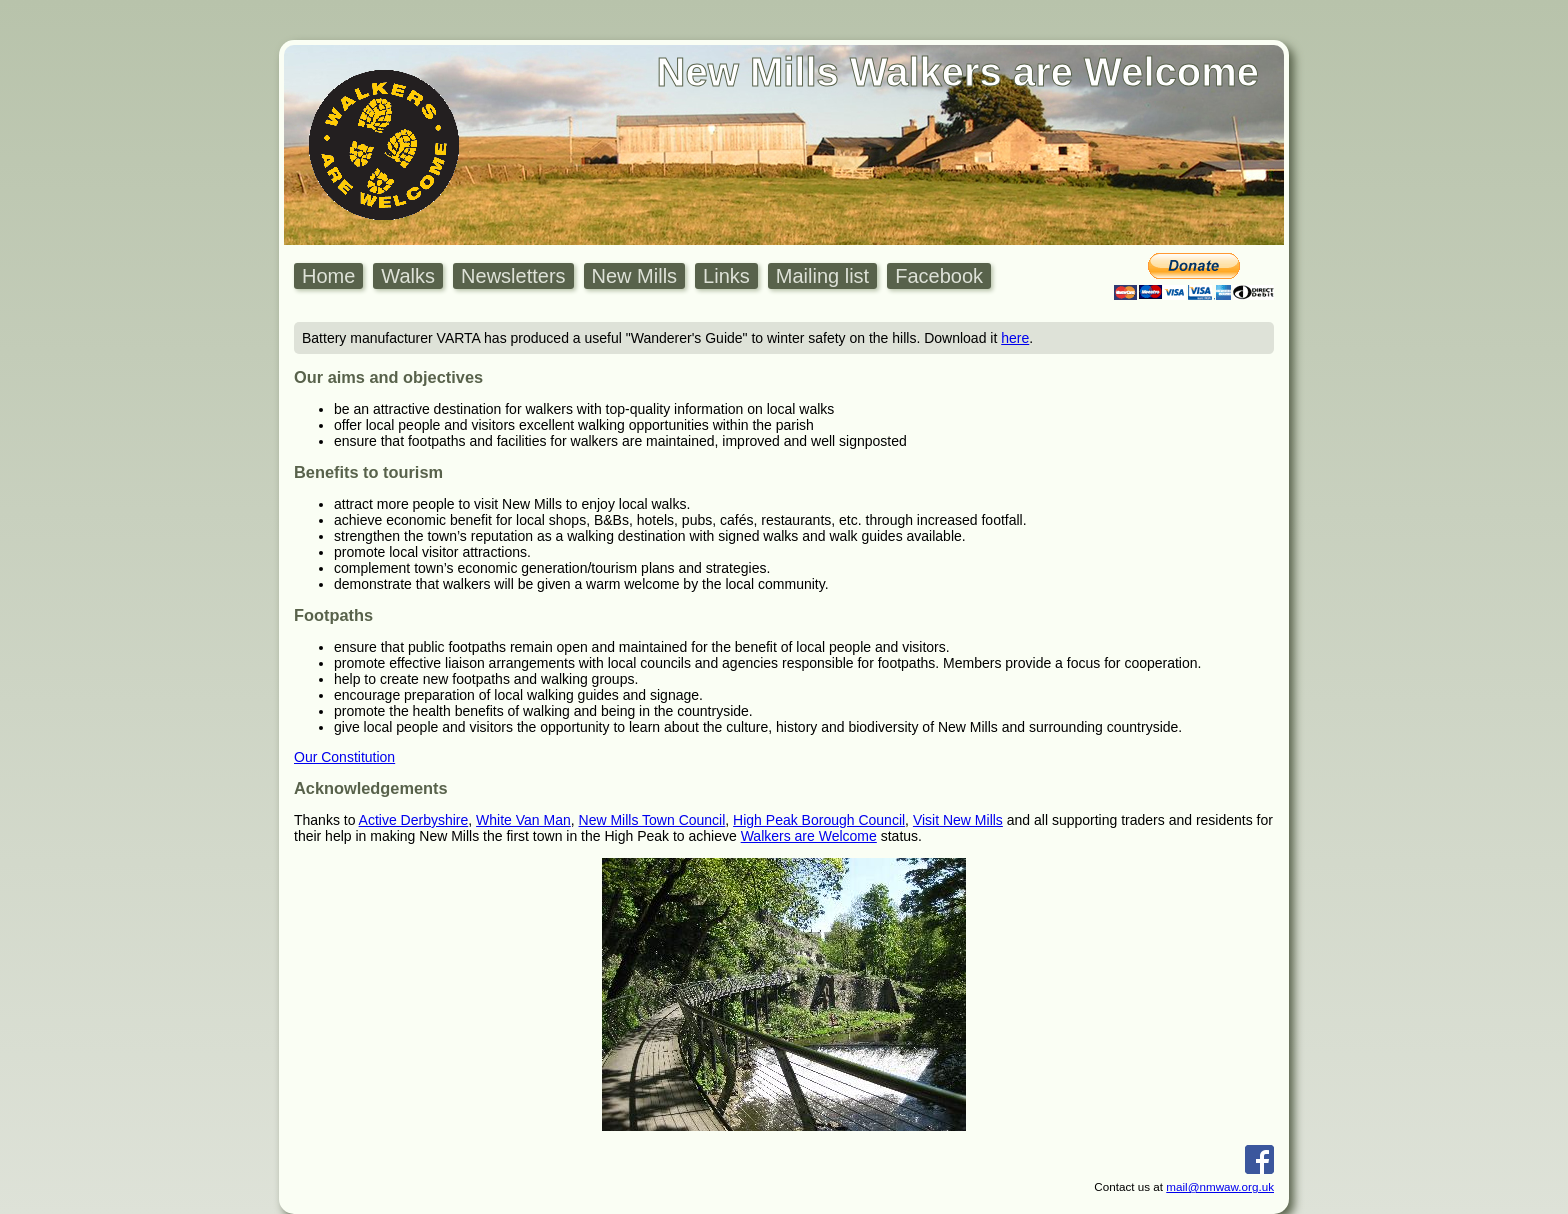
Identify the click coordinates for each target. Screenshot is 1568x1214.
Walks (408, 276)
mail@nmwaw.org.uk (1220, 1186)
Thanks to (326, 820)
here (1015, 338)
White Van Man (523, 820)
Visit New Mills (958, 820)
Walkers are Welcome (809, 836)
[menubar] (647, 276)
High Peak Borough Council (819, 820)
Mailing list (822, 276)
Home (328, 276)
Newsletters (513, 276)
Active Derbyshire (414, 820)
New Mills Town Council (652, 820)
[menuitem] (333, 276)
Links (726, 276)
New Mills (635, 276)
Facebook (939, 276)
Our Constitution (344, 757)
